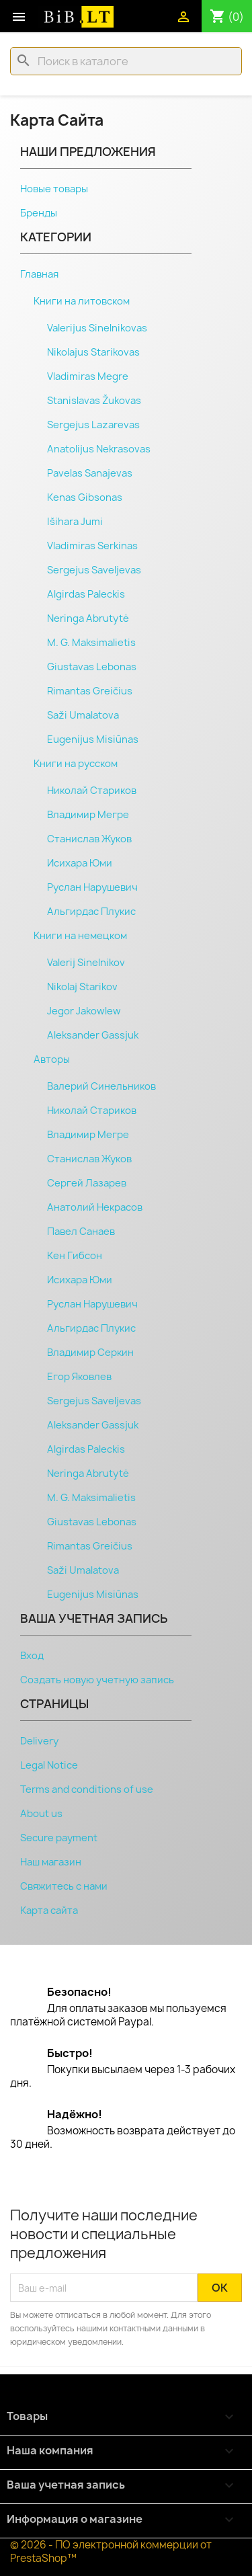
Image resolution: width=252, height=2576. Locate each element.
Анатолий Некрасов (94, 1207)
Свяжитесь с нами (64, 1886)
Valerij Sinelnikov (86, 962)
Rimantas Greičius (89, 691)
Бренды (38, 213)
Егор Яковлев (79, 1376)
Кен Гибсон (74, 1255)
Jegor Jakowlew (84, 1011)
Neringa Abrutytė (88, 618)
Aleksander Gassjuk (92, 1035)
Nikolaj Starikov (82, 987)
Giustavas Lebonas (91, 667)
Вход (32, 1655)
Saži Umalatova (83, 715)
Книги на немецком (80, 935)
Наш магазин (50, 1862)
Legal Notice (49, 1765)
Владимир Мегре (88, 814)
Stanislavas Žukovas (94, 400)
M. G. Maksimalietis (91, 642)
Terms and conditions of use (86, 1789)
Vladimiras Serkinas (92, 546)
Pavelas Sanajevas (89, 473)
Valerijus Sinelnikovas (97, 328)
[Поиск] (126, 61)
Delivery (39, 1741)
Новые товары (54, 189)
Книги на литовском (82, 301)
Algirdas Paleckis (86, 594)
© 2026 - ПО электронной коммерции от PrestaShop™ (111, 2551)
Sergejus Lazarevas (93, 425)
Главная (39, 274)
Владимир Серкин (90, 1352)
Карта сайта (49, 1910)
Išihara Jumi (75, 521)
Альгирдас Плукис (91, 911)
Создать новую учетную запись (97, 1680)
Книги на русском (76, 763)
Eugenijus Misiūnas (92, 739)
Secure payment (58, 1838)
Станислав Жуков (89, 839)
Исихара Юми (79, 863)
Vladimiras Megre (87, 376)
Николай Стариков (91, 790)
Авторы (52, 1059)
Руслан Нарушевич (92, 887)
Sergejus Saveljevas (94, 570)
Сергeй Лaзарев (86, 1183)
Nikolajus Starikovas (93, 352)
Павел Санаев (81, 1231)
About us (41, 1813)
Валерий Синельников (101, 1086)
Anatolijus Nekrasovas (99, 449)
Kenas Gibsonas (84, 497)
